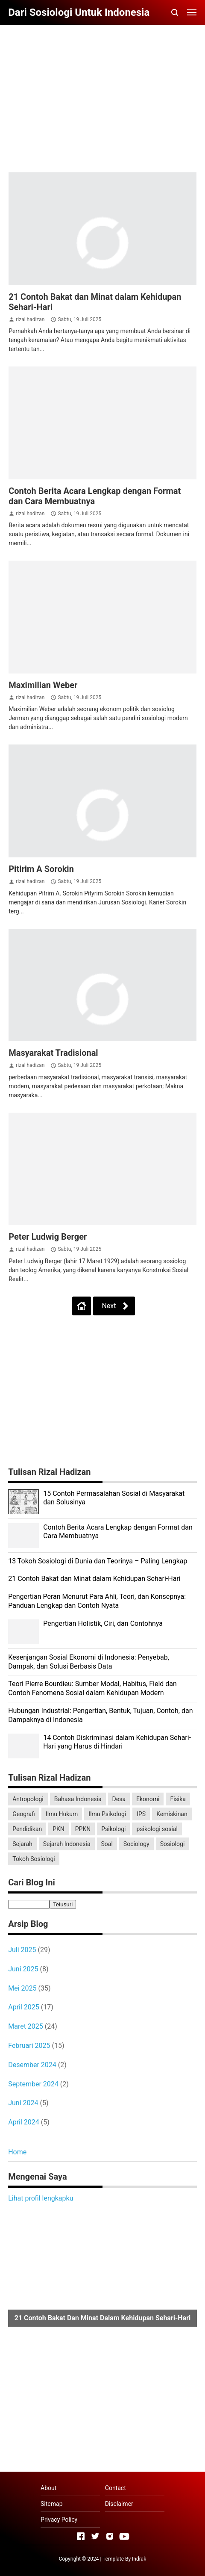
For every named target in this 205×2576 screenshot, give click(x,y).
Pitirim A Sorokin (41, 869)
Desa (119, 1799)
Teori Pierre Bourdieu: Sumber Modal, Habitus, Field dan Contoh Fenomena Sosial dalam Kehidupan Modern (92, 1688)
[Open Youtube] (124, 2536)
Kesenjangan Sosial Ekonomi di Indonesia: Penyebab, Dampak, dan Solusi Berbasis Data (88, 1661)
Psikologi (113, 1829)
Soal (107, 1843)
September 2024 (33, 2084)
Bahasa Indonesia (78, 1799)
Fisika (177, 1799)
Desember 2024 (32, 2065)
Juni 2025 (23, 1969)
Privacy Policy (59, 2519)
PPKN (83, 1829)
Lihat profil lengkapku (40, 2198)
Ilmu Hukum (62, 1814)
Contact (115, 2487)
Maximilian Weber (43, 685)
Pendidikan (27, 1829)
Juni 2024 (23, 2103)
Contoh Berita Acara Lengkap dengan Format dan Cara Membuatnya (95, 496)
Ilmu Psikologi (107, 1814)
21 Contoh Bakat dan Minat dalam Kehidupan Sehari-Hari (94, 1579)
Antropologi (28, 1799)
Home (17, 2152)
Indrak (139, 2559)
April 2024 (23, 2122)
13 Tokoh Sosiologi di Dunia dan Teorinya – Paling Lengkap (97, 1561)
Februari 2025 (29, 2045)
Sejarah (22, 1843)
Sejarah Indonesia (67, 1843)
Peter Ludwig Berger (48, 1237)
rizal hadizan (30, 319)
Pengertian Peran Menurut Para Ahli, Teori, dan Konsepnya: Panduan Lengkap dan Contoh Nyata (97, 1601)
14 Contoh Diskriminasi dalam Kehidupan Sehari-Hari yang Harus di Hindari (117, 1742)
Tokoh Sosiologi (33, 1858)
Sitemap (51, 2503)
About (48, 2487)
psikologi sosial (157, 1829)
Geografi (23, 1814)
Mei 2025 (22, 1988)
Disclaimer (119, 2503)
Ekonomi (147, 1799)
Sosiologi (172, 1843)
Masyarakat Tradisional (53, 1053)
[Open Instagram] (110, 2536)
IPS (141, 1814)
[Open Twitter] (95, 2536)
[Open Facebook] (81, 2536)
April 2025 (23, 2007)
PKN (58, 1829)
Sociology (136, 1843)
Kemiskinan (171, 1814)
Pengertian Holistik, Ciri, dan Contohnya (103, 1623)
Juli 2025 (22, 1950)
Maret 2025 (25, 2026)
